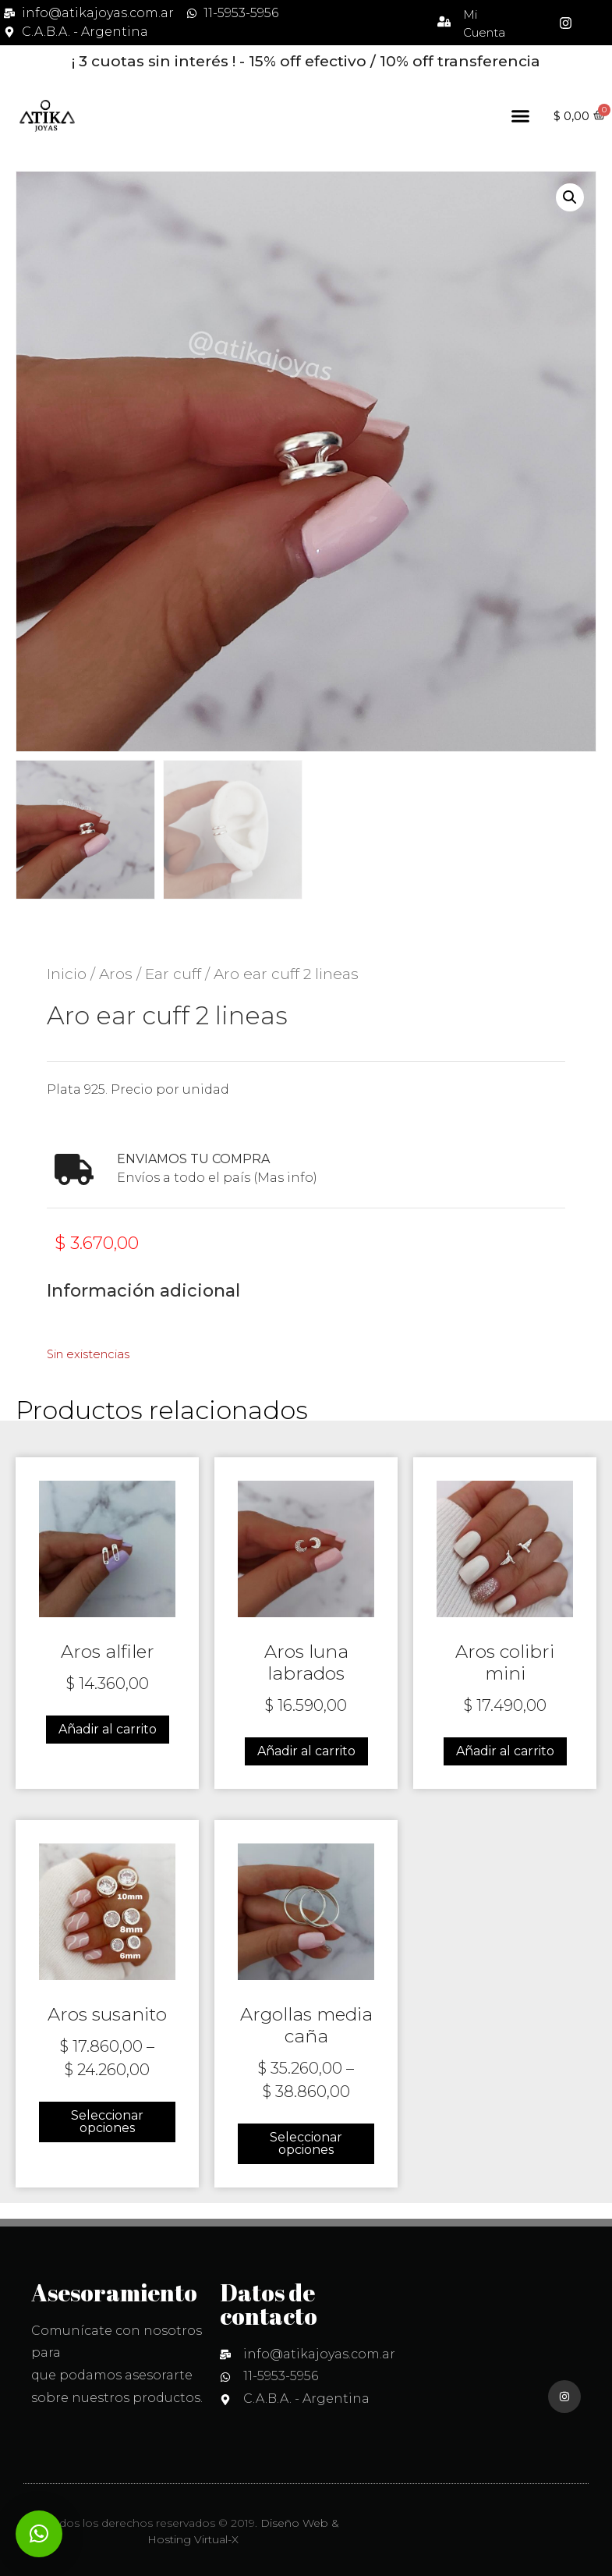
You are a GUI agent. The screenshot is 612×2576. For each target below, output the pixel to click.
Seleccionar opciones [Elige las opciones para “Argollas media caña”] (306, 2143)
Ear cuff (173, 974)
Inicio (67, 974)
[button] (521, 116)
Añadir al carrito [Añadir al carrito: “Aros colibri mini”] (505, 1751)
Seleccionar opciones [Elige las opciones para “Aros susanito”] (107, 2121)
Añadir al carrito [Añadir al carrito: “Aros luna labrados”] (306, 1751)
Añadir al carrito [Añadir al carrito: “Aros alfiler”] (107, 1729)
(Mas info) (285, 1177)
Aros (116, 974)
